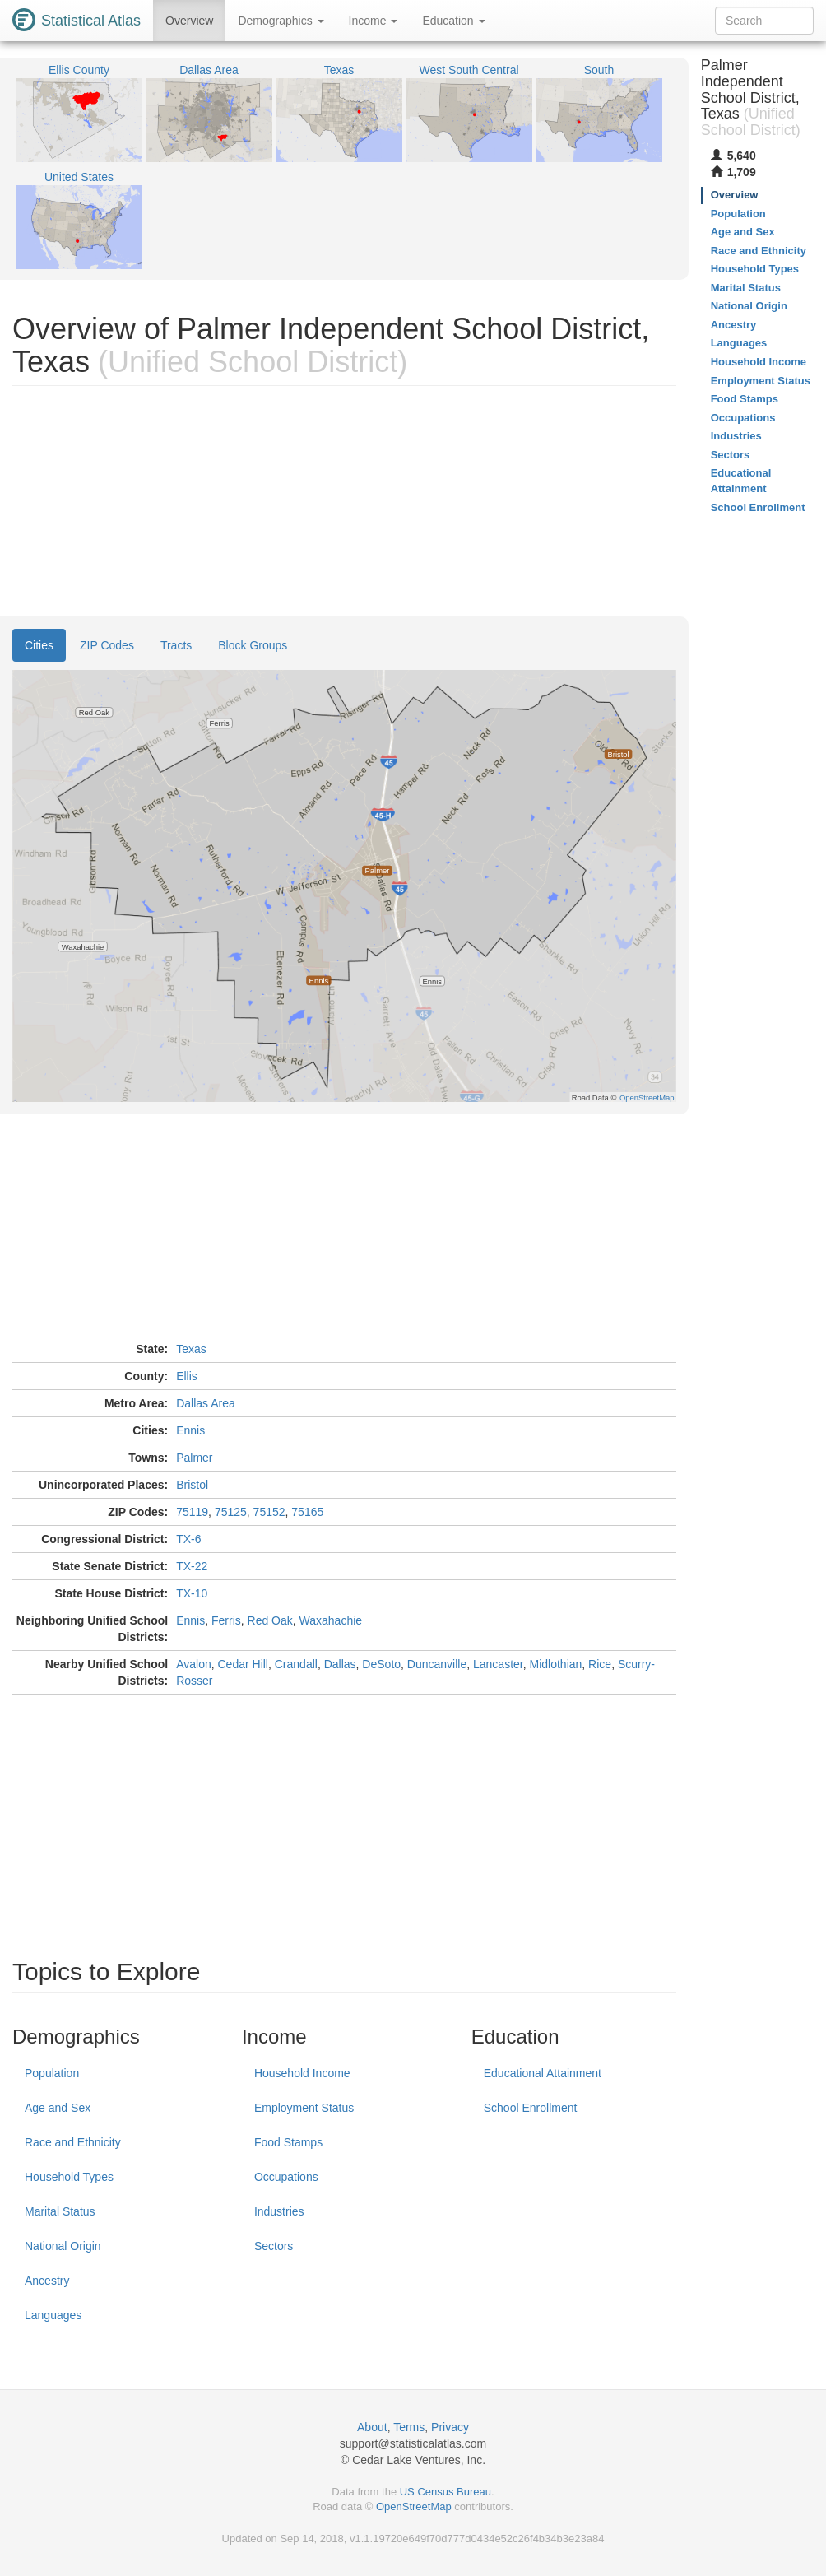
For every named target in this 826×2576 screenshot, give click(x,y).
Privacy (450, 2427)
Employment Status (304, 2107)
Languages (53, 2315)
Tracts (176, 645)
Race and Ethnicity (73, 2142)
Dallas (340, 1664)
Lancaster (498, 1664)
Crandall (296, 1664)
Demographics (280, 20)
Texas (191, 1348)
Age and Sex (57, 2107)
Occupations (286, 2176)
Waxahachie (331, 1620)
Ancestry (47, 2280)
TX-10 (191, 1593)
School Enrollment (531, 2107)
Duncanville (436, 1664)
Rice (599, 1664)
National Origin (63, 2246)
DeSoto (381, 1664)
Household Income (302, 2073)
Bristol (192, 1484)
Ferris (226, 1620)
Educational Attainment (542, 2073)
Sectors (273, 2246)
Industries (279, 2211)
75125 (231, 1511)
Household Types (69, 2176)
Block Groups (252, 645)
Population (52, 2073)
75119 (192, 1511)
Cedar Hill (243, 1664)
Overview (189, 20)
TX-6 (188, 1539)
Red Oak (270, 1620)
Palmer (194, 1457)
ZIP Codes (107, 645)
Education (453, 20)
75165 (307, 1511)
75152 (269, 1511)
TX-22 (191, 1566)
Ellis (186, 1376)
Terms (409, 2427)
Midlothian (556, 1664)
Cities (39, 645)
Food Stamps (288, 2142)
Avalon (193, 1664)
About (372, 2427)
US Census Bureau (445, 2491)
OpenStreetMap (414, 2506)
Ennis (190, 1430)
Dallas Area (205, 1403)
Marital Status (60, 2211)
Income (373, 20)
